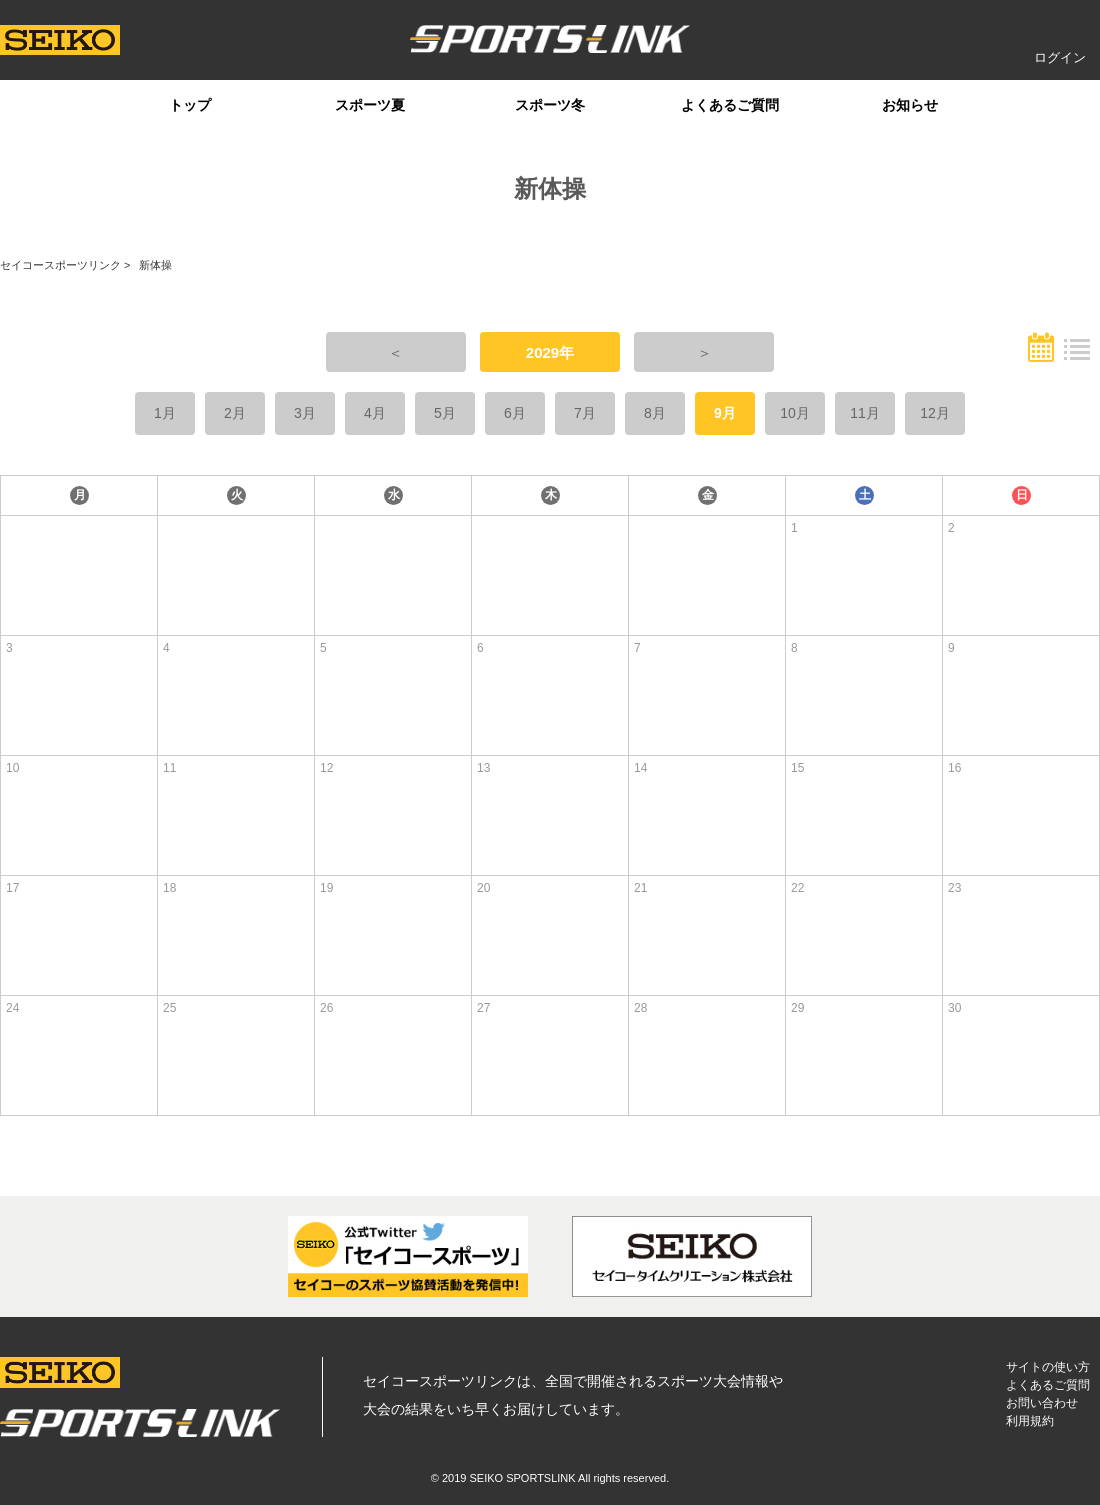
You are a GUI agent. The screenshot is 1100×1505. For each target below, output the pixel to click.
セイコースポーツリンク (60, 265)
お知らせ (910, 105)
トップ (190, 105)
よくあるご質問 (730, 105)
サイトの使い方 (1048, 1367)
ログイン (1060, 57)
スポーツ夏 (370, 105)
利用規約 (1030, 1421)
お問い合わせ (1042, 1403)
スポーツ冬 (550, 105)
